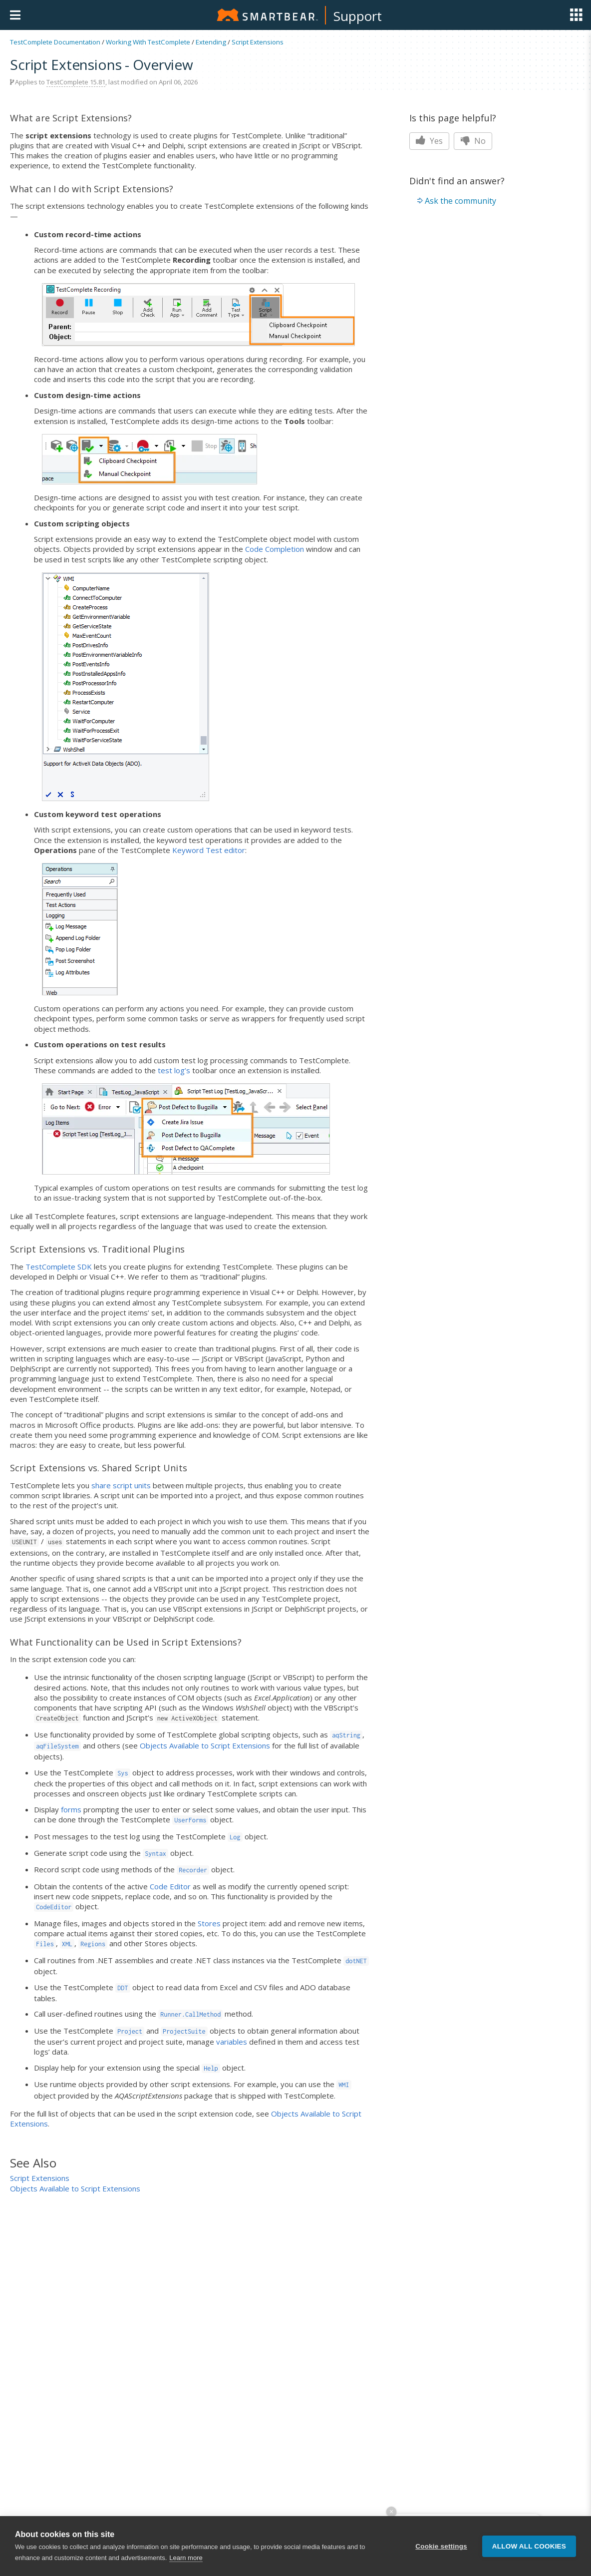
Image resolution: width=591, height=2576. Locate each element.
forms (71, 1809)
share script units (121, 1485)
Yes (429, 140)
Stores (209, 1923)
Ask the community (460, 200)
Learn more (185, 2558)
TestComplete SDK (58, 1267)
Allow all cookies (529, 2546)
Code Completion (274, 549)
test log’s (174, 1070)
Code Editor (170, 1886)
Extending (211, 41)
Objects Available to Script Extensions (205, 1745)
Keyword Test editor (208, 850)
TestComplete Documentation (55, 41)
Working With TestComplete (148, 41)
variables (231, 2042)
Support (357, 16)
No (473, 140)
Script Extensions (258, 41)
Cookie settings (441, 2546)
